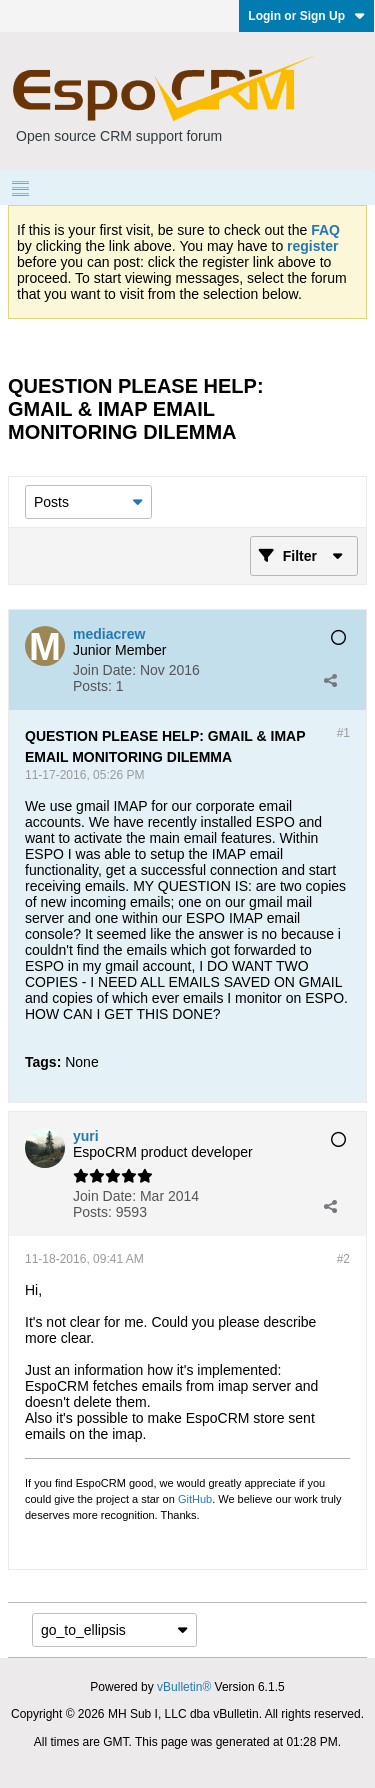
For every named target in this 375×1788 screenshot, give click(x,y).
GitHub (195, 1499)
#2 (343, 1259)
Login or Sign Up (306, 16)
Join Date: (104, 670)
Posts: (92, 686)
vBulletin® (184, 1687)
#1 (343, 733)
